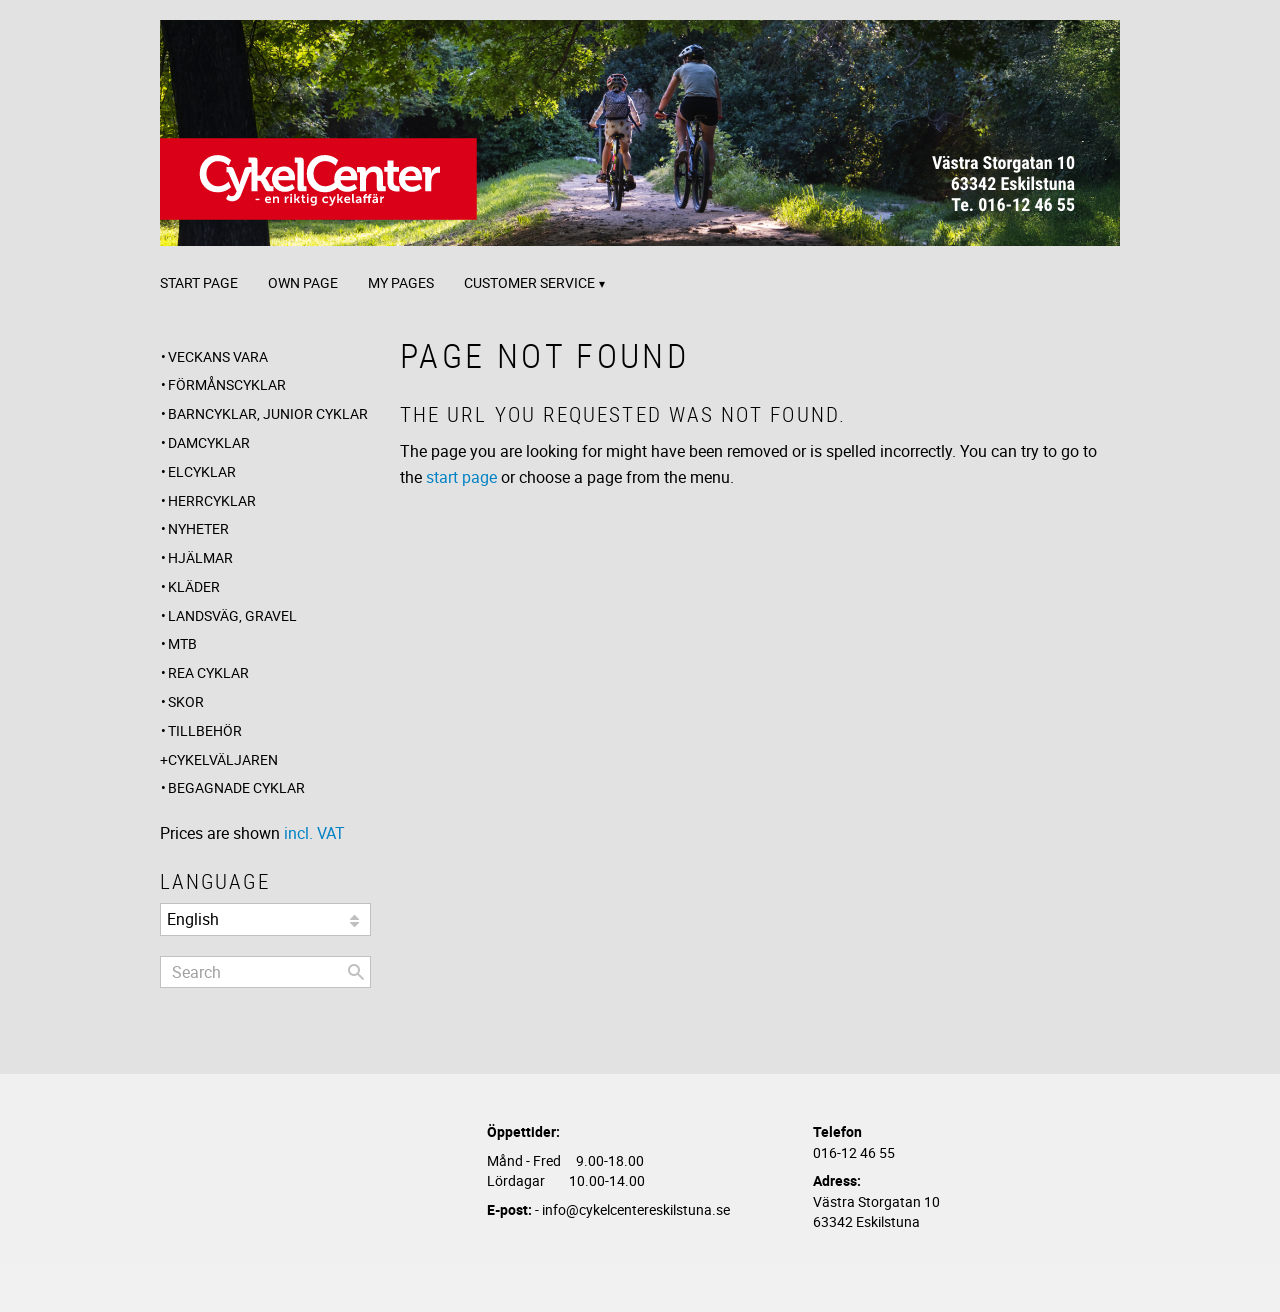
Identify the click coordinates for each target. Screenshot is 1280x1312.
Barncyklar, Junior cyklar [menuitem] (268, 413)
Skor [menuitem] (186, 701)
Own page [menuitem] (303, 282)
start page (461, 477)
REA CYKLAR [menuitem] (208, 672)
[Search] (356, 972)
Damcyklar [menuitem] (209, 442)
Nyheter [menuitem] (198, 528)
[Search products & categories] (265, 972)
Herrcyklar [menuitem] (212, 500)
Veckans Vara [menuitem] (218, 356)
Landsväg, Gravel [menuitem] (232, 615)
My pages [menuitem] (401, 282)
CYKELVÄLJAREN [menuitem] (223, 759)
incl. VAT (314, 833)
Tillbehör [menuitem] (205, 730)
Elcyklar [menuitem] (202, 471)
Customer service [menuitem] (529, 282)
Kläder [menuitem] (194, 586)
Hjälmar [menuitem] (200, 557)
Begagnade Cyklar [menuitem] (236, 787)
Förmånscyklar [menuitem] (227, 384)
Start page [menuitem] (199, 282)
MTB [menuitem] (182, 643)
